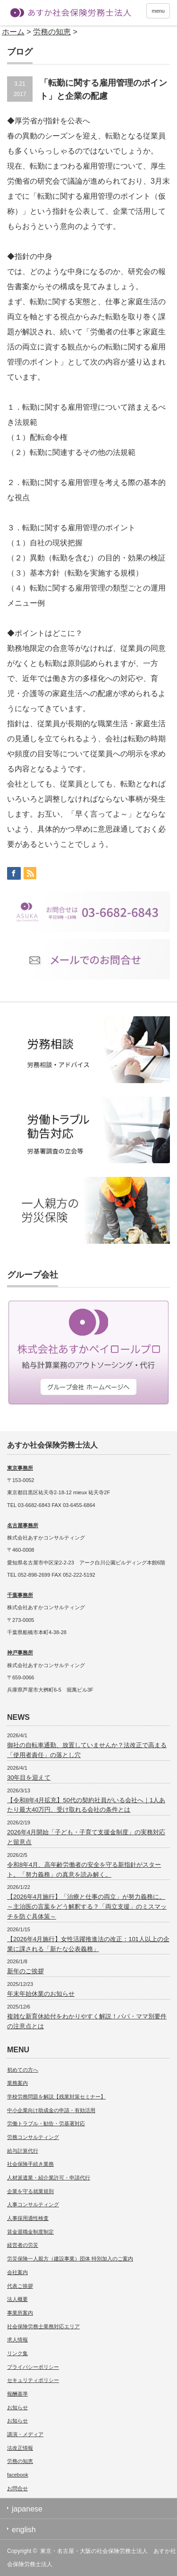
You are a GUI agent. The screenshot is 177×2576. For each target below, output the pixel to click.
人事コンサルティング (33, 2204)
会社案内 (17, 2272)
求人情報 (17, 2339)
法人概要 (17, 2299)
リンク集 (17, 2353)
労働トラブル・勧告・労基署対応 (46, 2123)
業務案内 (17, 2083)
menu (158, 11)
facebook (17, 2475)
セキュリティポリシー (33, 2380)
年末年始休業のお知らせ (41, 1993)
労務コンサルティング (33, 2137)
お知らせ (17, 2407)
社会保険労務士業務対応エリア (43, 2326)
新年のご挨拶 (25, 1971)
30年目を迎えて (29, 1777)
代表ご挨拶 (20, 2286)
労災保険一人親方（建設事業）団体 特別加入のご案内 (70, 2258)
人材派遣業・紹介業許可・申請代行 (48, 2177)
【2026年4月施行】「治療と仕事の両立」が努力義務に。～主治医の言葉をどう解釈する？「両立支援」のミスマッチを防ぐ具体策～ (87, 1906)
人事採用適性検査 (28, 2218)
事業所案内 (20, 2313)
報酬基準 (17, 2394)
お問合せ (17, 2488)
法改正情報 (20, 2448)
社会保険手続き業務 (30, 2164)
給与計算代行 (22, 2151)
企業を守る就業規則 (30, 2191)
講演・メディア (25, 2434)
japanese (27, 2509)
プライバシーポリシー (33, 2367)
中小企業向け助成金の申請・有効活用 (51, 2110)
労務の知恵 (20, 2461)
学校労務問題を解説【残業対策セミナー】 (56, 2096)
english (24, 2530)
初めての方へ (22, 2070)
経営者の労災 (22, 2245)
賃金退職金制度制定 (30, 2232)
